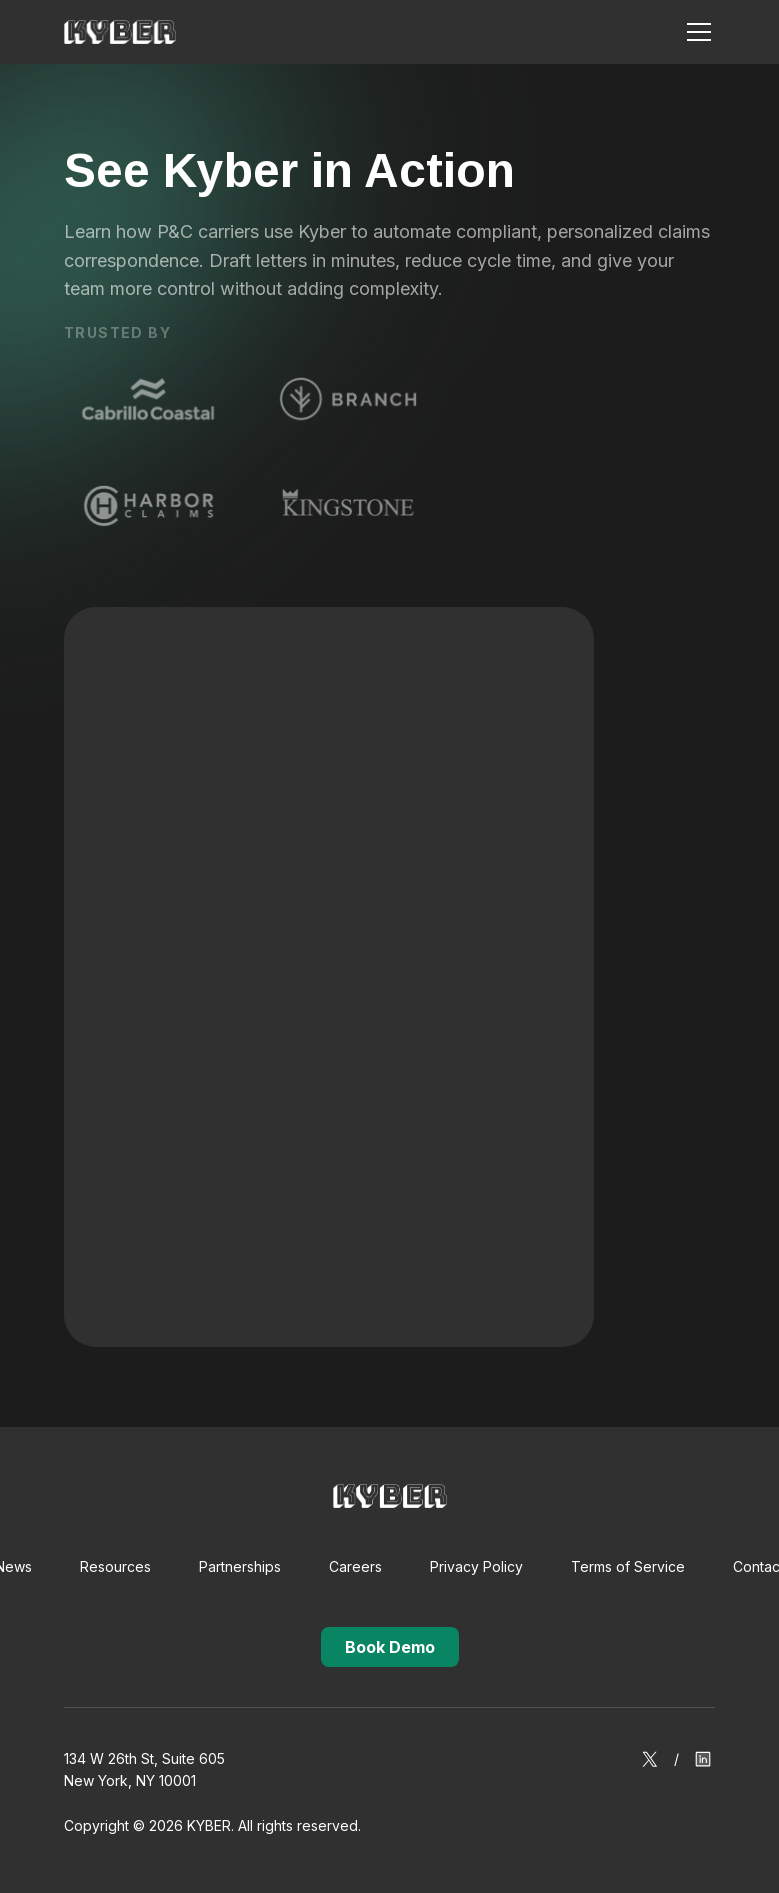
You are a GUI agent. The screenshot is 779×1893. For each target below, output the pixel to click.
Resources (115, 1566)
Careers (355, 1566)
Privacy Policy (476, 1566)
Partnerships (240, 1566)
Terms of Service (628, 1566)
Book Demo (390, 1647)
